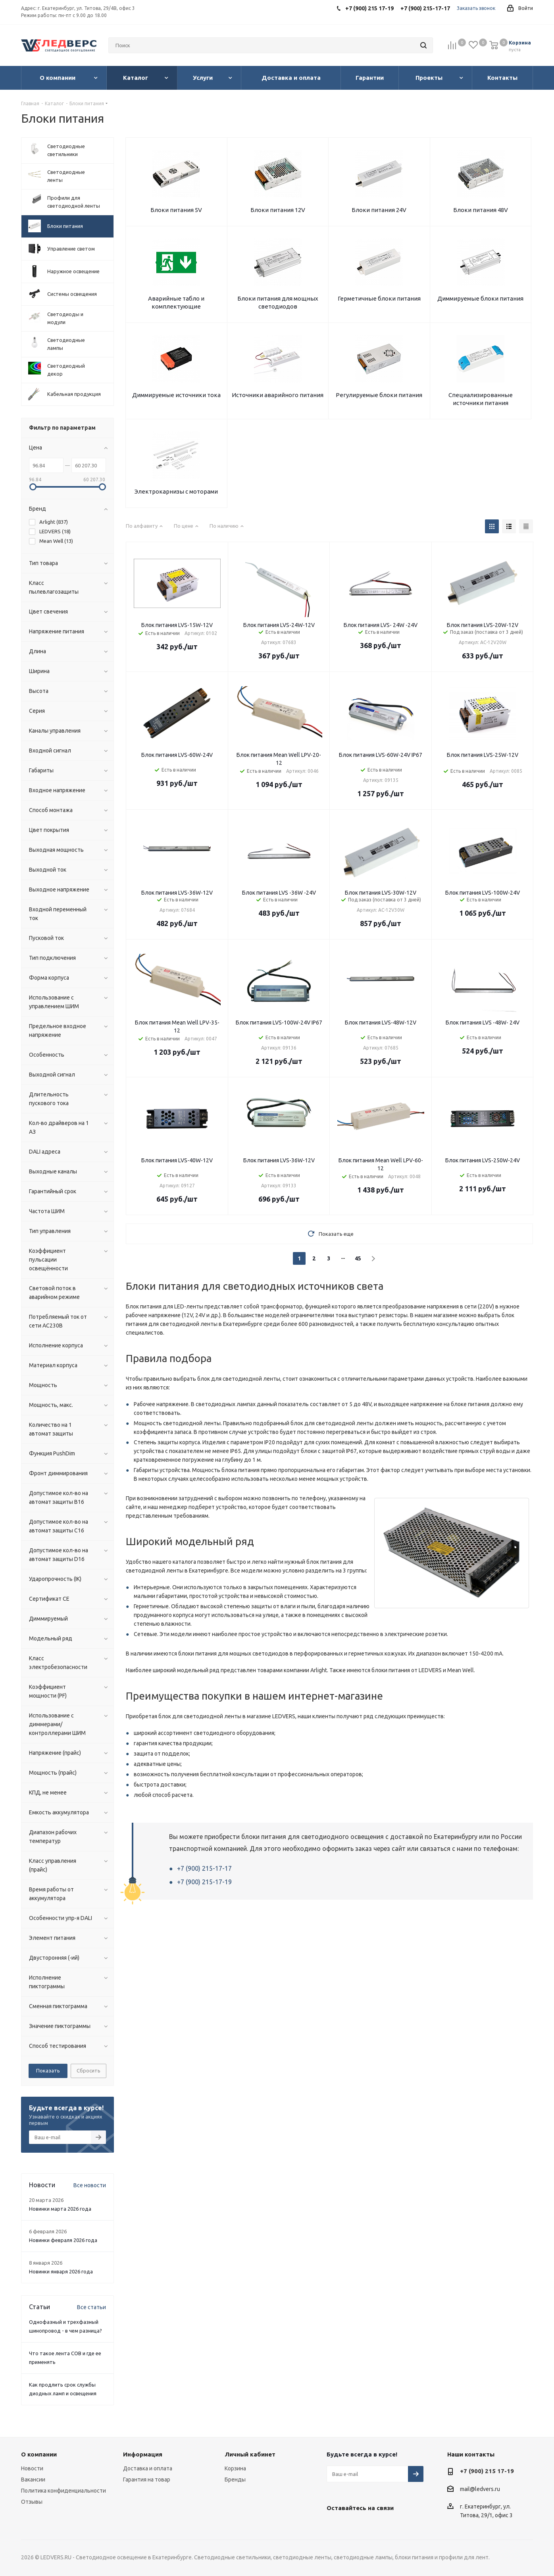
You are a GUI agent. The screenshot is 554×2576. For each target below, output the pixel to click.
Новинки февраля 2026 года (63, 2240)
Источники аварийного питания (277, 395)
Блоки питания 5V (176, 209)
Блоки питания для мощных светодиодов (277, 302)
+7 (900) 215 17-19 (487, 2471)
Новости (32, 2468)
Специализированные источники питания (480, 399)
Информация (142, 2454)
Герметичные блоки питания (379, 298)
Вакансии (33, 2479)
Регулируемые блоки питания (379, 395)
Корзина (235, 2468)
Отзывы (31, 2502)
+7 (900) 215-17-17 (204, 1868)
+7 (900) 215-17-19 (204, 1881)
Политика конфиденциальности (63, 2490)
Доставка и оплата (147, 2468)
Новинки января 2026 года (61, 2271)
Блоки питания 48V (480, 209)
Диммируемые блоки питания (480, 298)
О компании (39, 2454)
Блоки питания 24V (379, 209)
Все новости (89, 2185)
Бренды (235, 2479)
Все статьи (91, 2307)
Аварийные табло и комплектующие (176, 302)
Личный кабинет (250, 2454)
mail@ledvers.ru (480, 2489)
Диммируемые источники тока (176, 395)
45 (358, 1258)
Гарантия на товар (146, 2479)
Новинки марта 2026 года (60, 2208)
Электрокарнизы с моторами (176, 491)
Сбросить (88, 2070)
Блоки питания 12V (277, 209)
